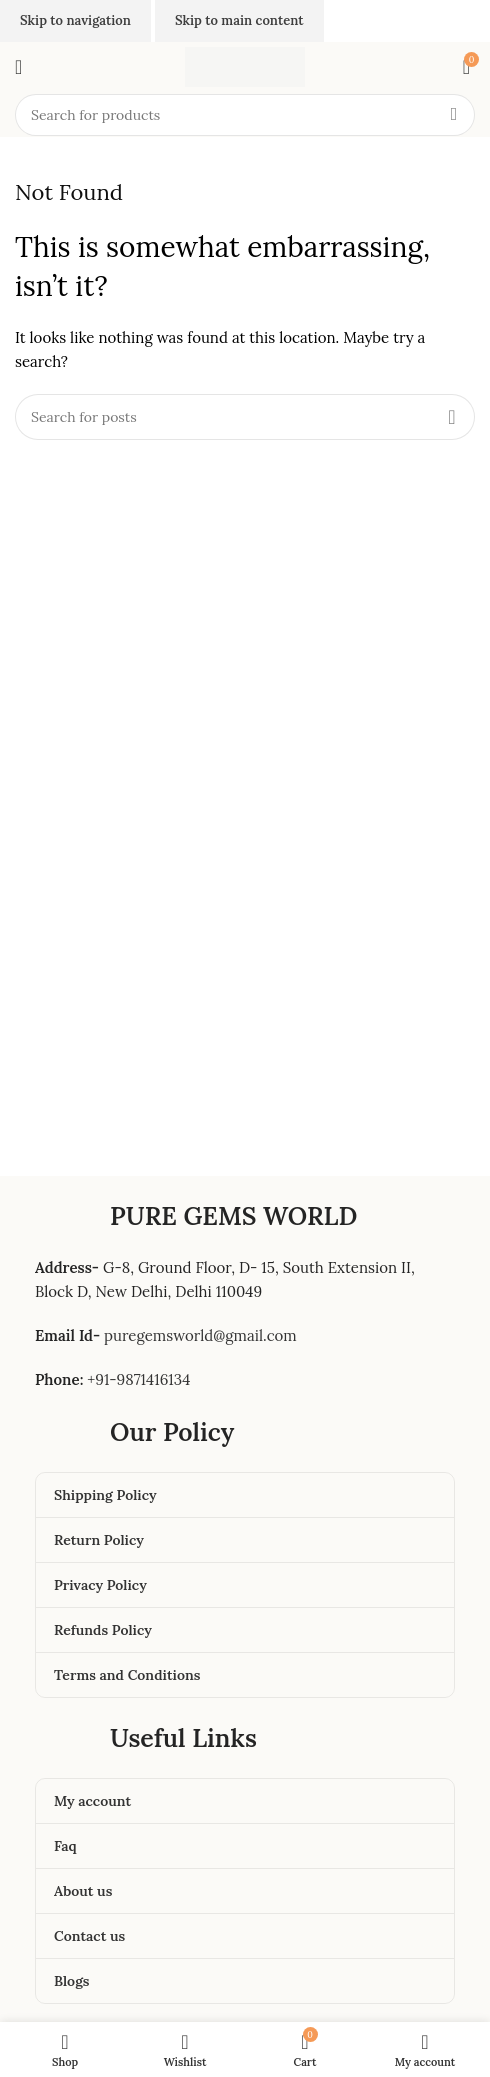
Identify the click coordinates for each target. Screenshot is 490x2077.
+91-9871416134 (138, 1379)
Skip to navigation (75, 20)
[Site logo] (245, 65)
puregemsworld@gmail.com (200, 1335)
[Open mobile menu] (18, 67)
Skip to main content (239, 20)
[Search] (245, 115)
